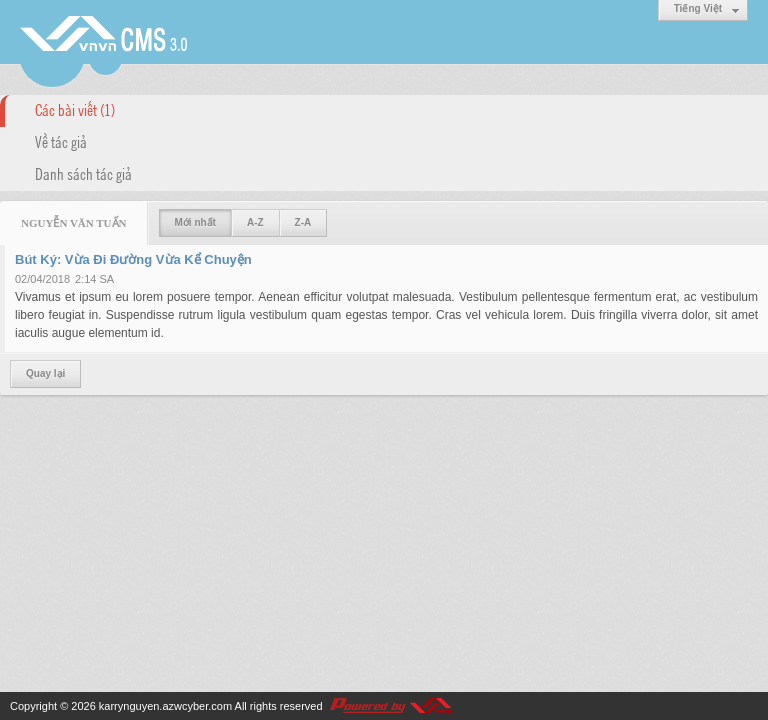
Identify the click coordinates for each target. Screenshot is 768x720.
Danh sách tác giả (83, 173)
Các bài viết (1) (75, 109)
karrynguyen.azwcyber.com (165, 706)
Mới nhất (195, 222)
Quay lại (45, 373)
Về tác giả (61, 141)
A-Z (255, 222)
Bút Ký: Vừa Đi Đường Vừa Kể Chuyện (133, 259)
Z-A (303, 222)
